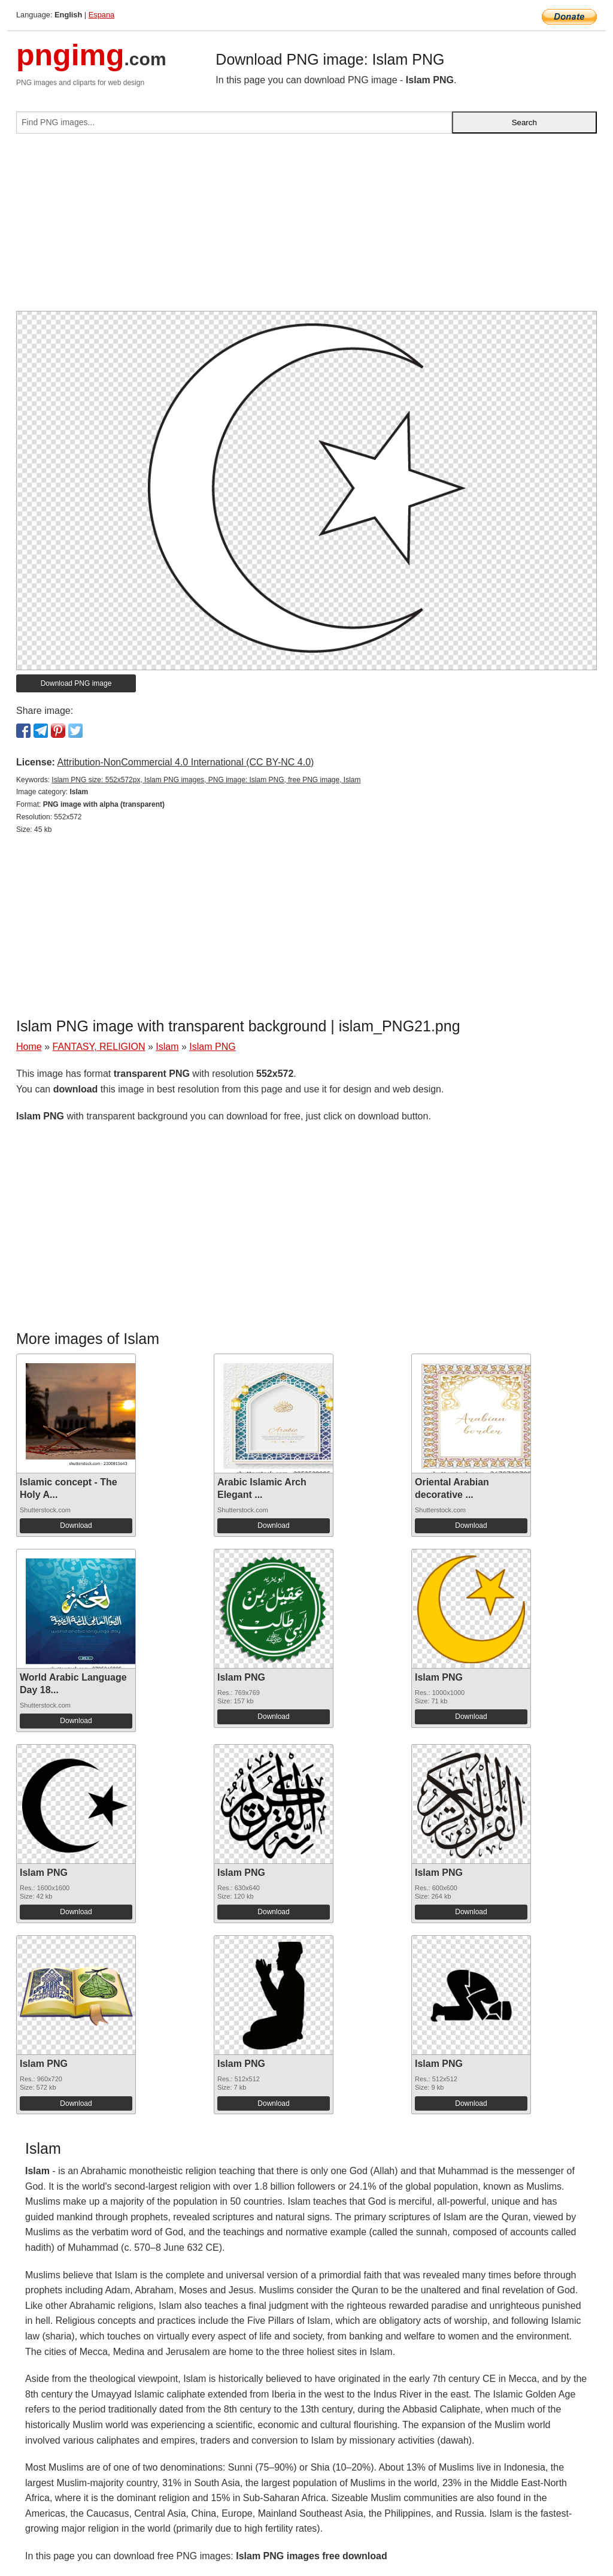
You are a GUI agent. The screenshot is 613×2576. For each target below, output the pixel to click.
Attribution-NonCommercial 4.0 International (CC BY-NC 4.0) (185, 762)
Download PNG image (76, 683)
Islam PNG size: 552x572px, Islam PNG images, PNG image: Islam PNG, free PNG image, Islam (205, 780)
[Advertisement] (306, 227)
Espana (101, 14)
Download (76, 1525)
